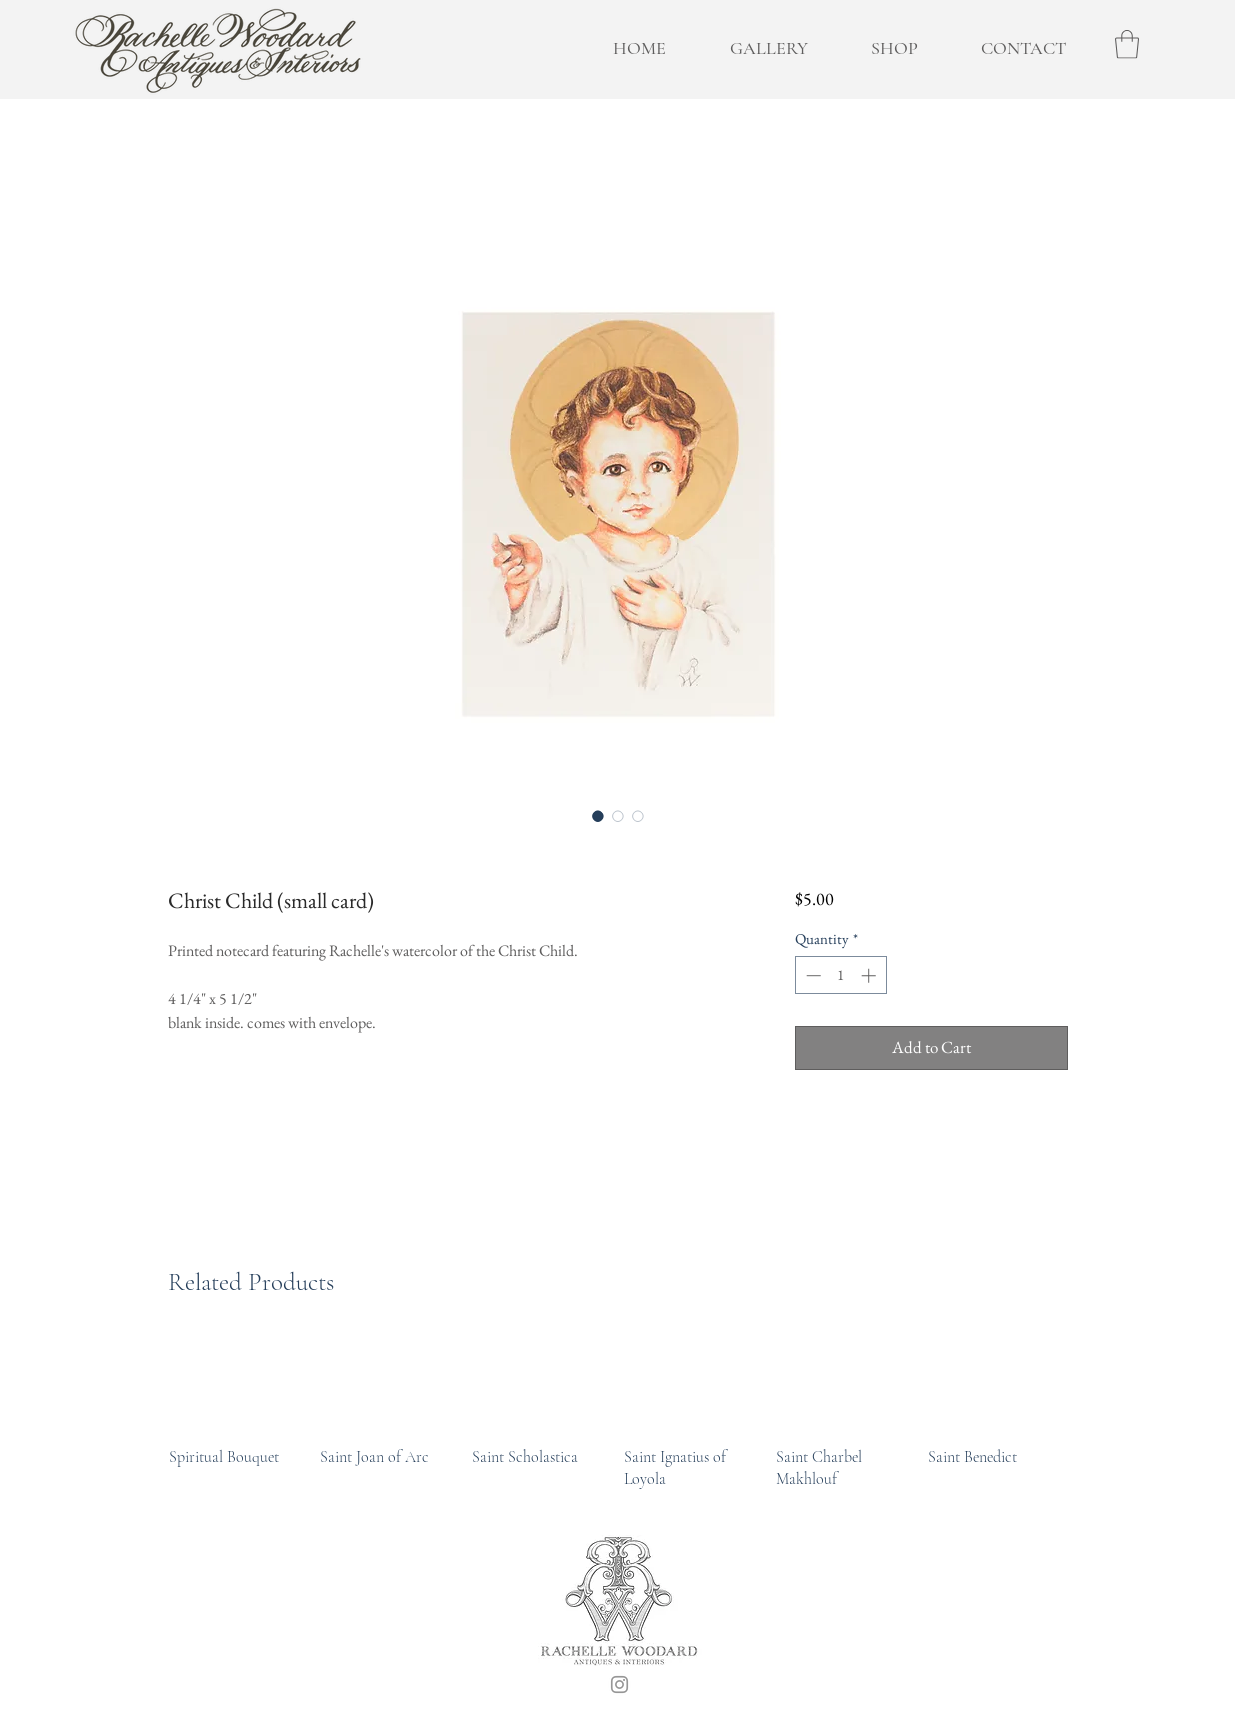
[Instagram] (619, 1684)
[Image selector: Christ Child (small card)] (598, 816)
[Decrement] (811, 975)
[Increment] (870, 975)
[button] (1127, 44)
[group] (618, 1414)
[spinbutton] (840, 975)
